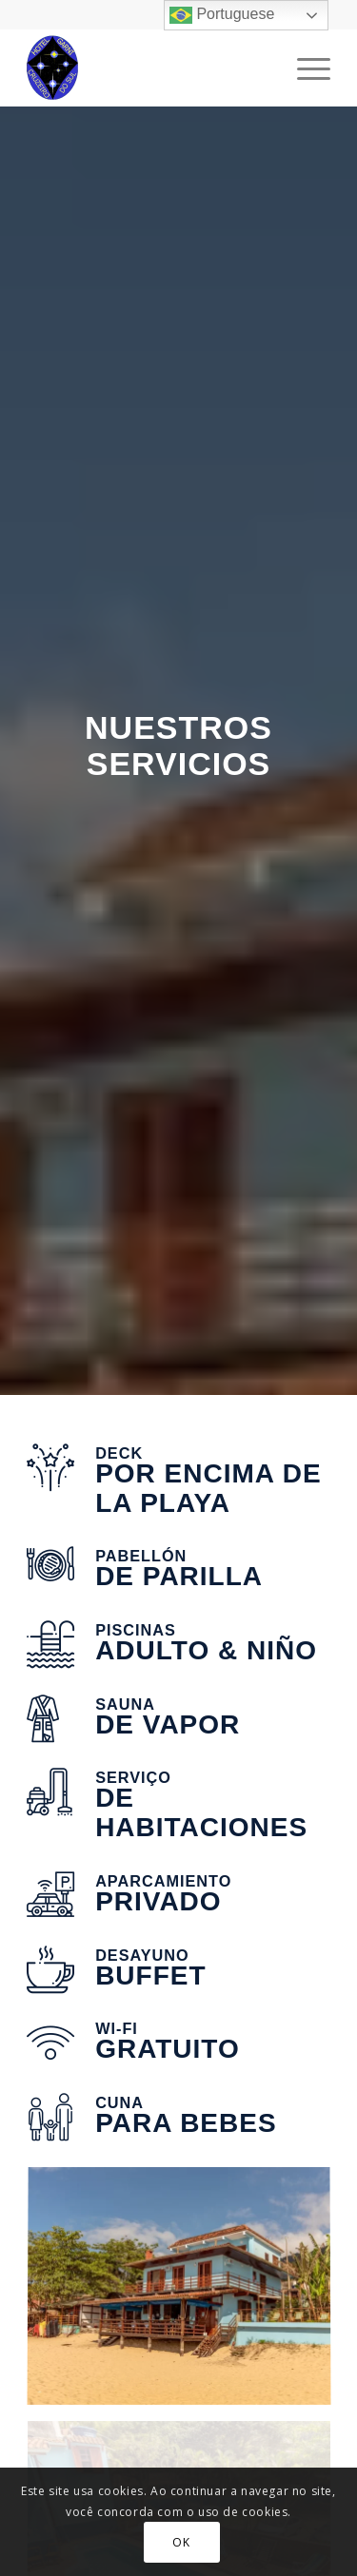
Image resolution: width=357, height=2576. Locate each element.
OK (180, 2542)
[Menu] (304, 67)
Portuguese (221, 15)
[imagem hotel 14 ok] (186, 2294)
